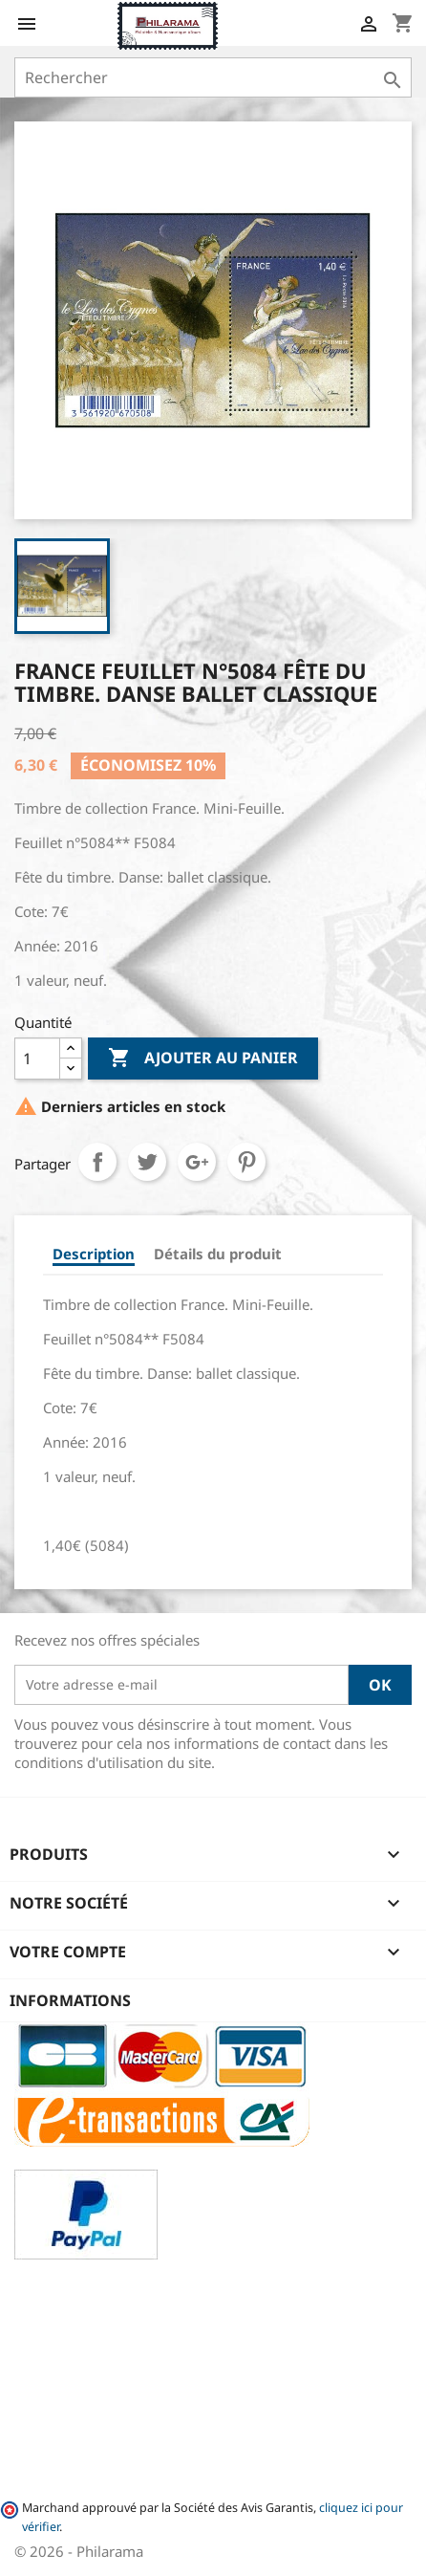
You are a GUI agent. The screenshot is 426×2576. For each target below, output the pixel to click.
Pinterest (246, 1162)
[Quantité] (37, 1058)
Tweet (147, 1162)
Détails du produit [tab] (218, 1253)
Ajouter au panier (203, 1058)
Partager (97, 1162)
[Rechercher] (213, 77)
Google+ (197, 1162)
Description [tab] (94, 1253)
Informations (70, 2000)
